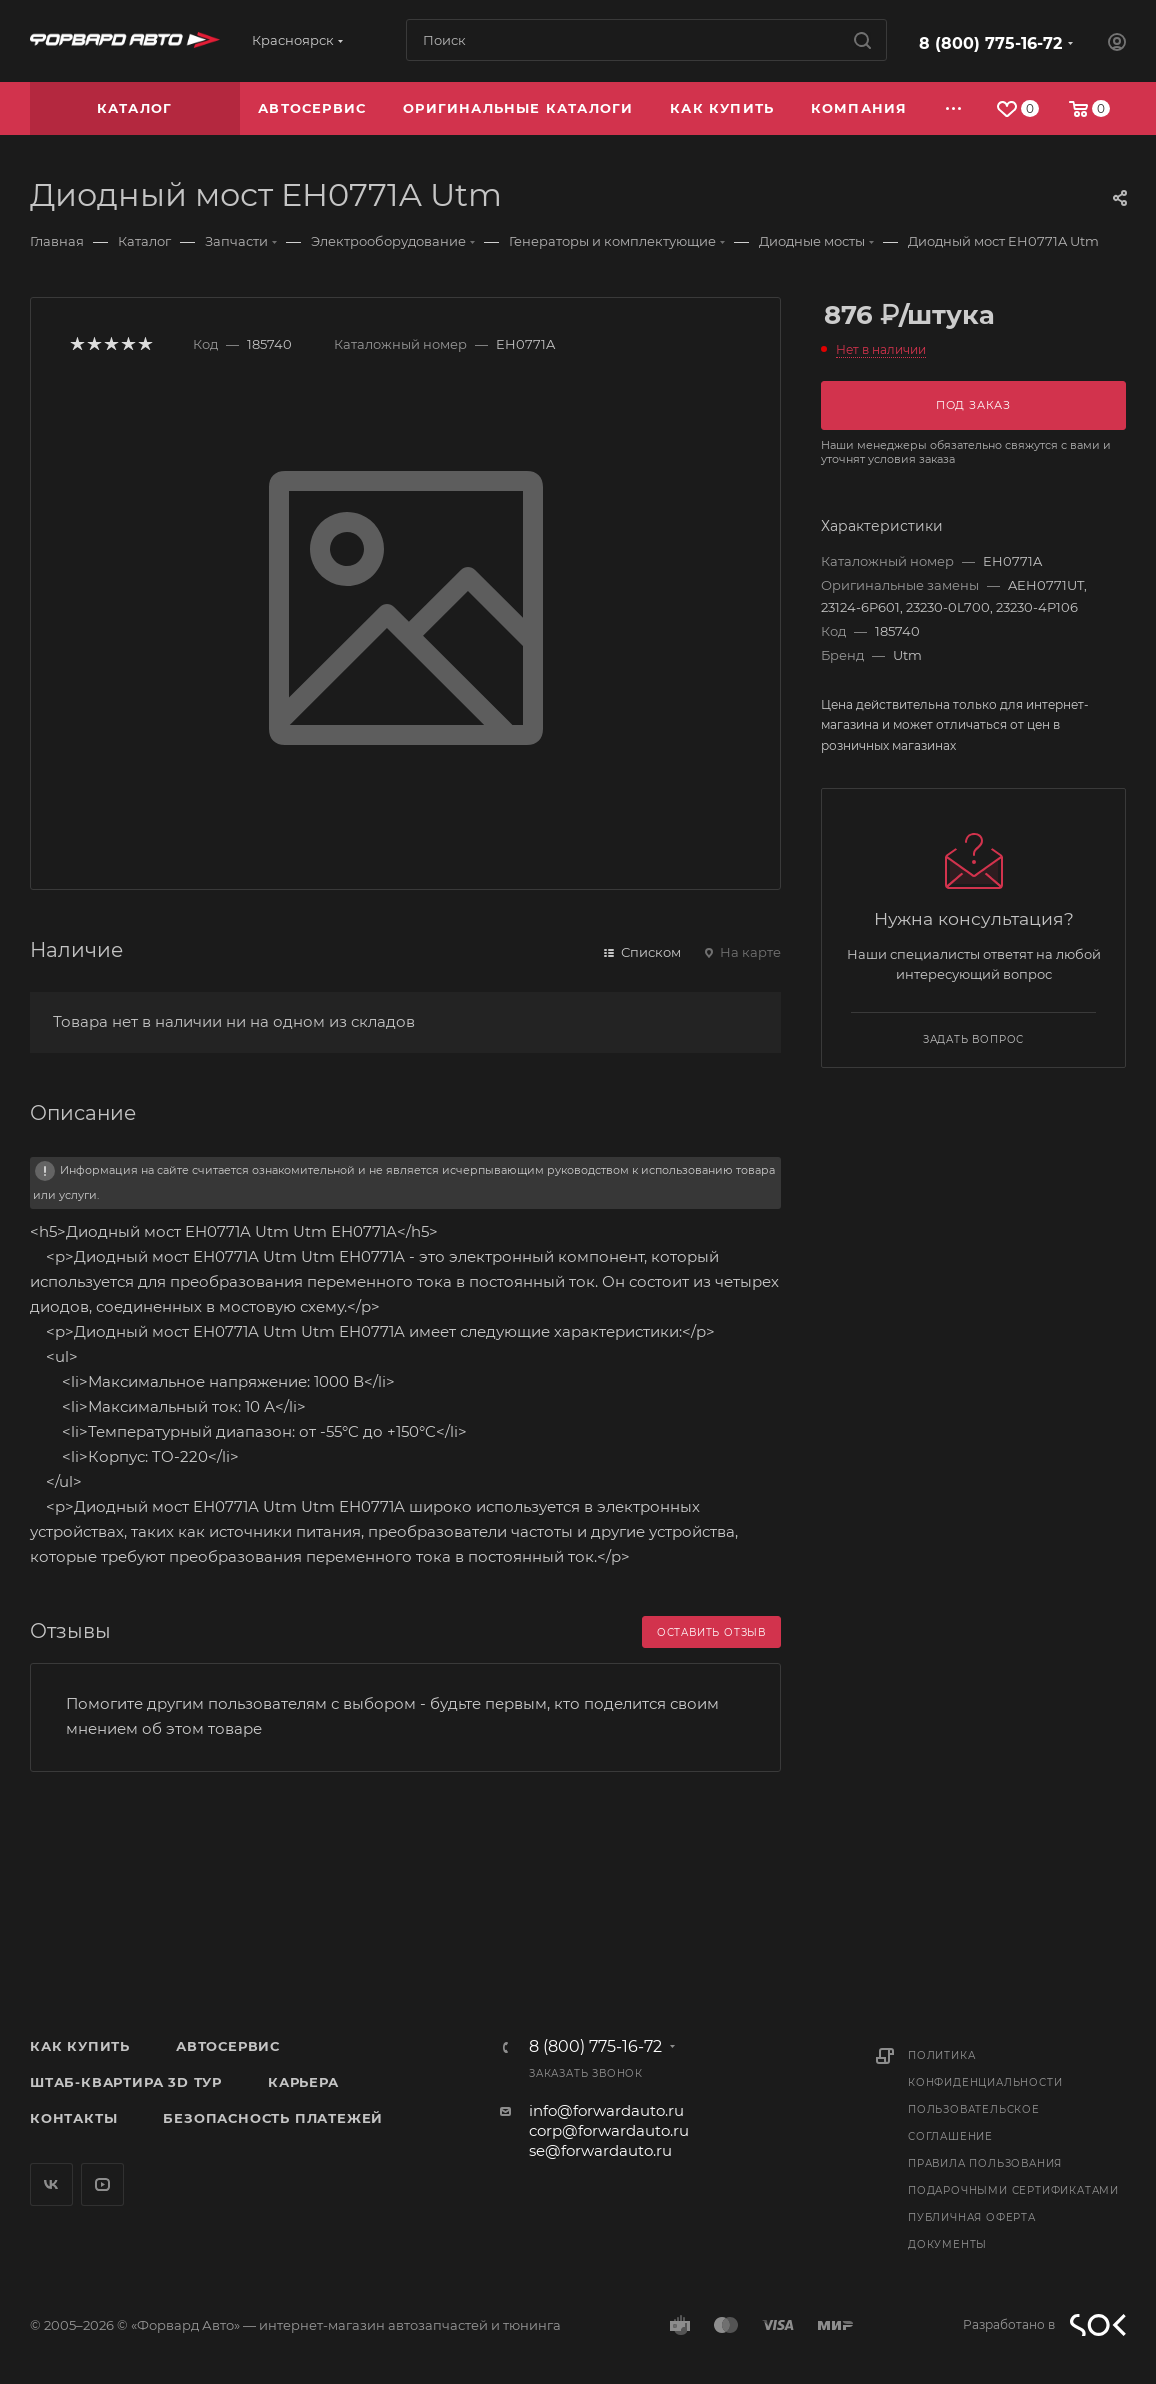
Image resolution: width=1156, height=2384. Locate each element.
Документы (947, 2244)
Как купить (80, 2046)
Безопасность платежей (273, 2118)
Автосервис (228, 2046)
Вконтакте (51, 2184)
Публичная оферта (972, 2217)
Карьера (303, 2082)
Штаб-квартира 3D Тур (126, 2082)
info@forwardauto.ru (606, 2110)
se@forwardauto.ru (600, 2150)
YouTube (102, 2184)
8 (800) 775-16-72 (990, 43)
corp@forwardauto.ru (609, 2130)
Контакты (73, 2118)
